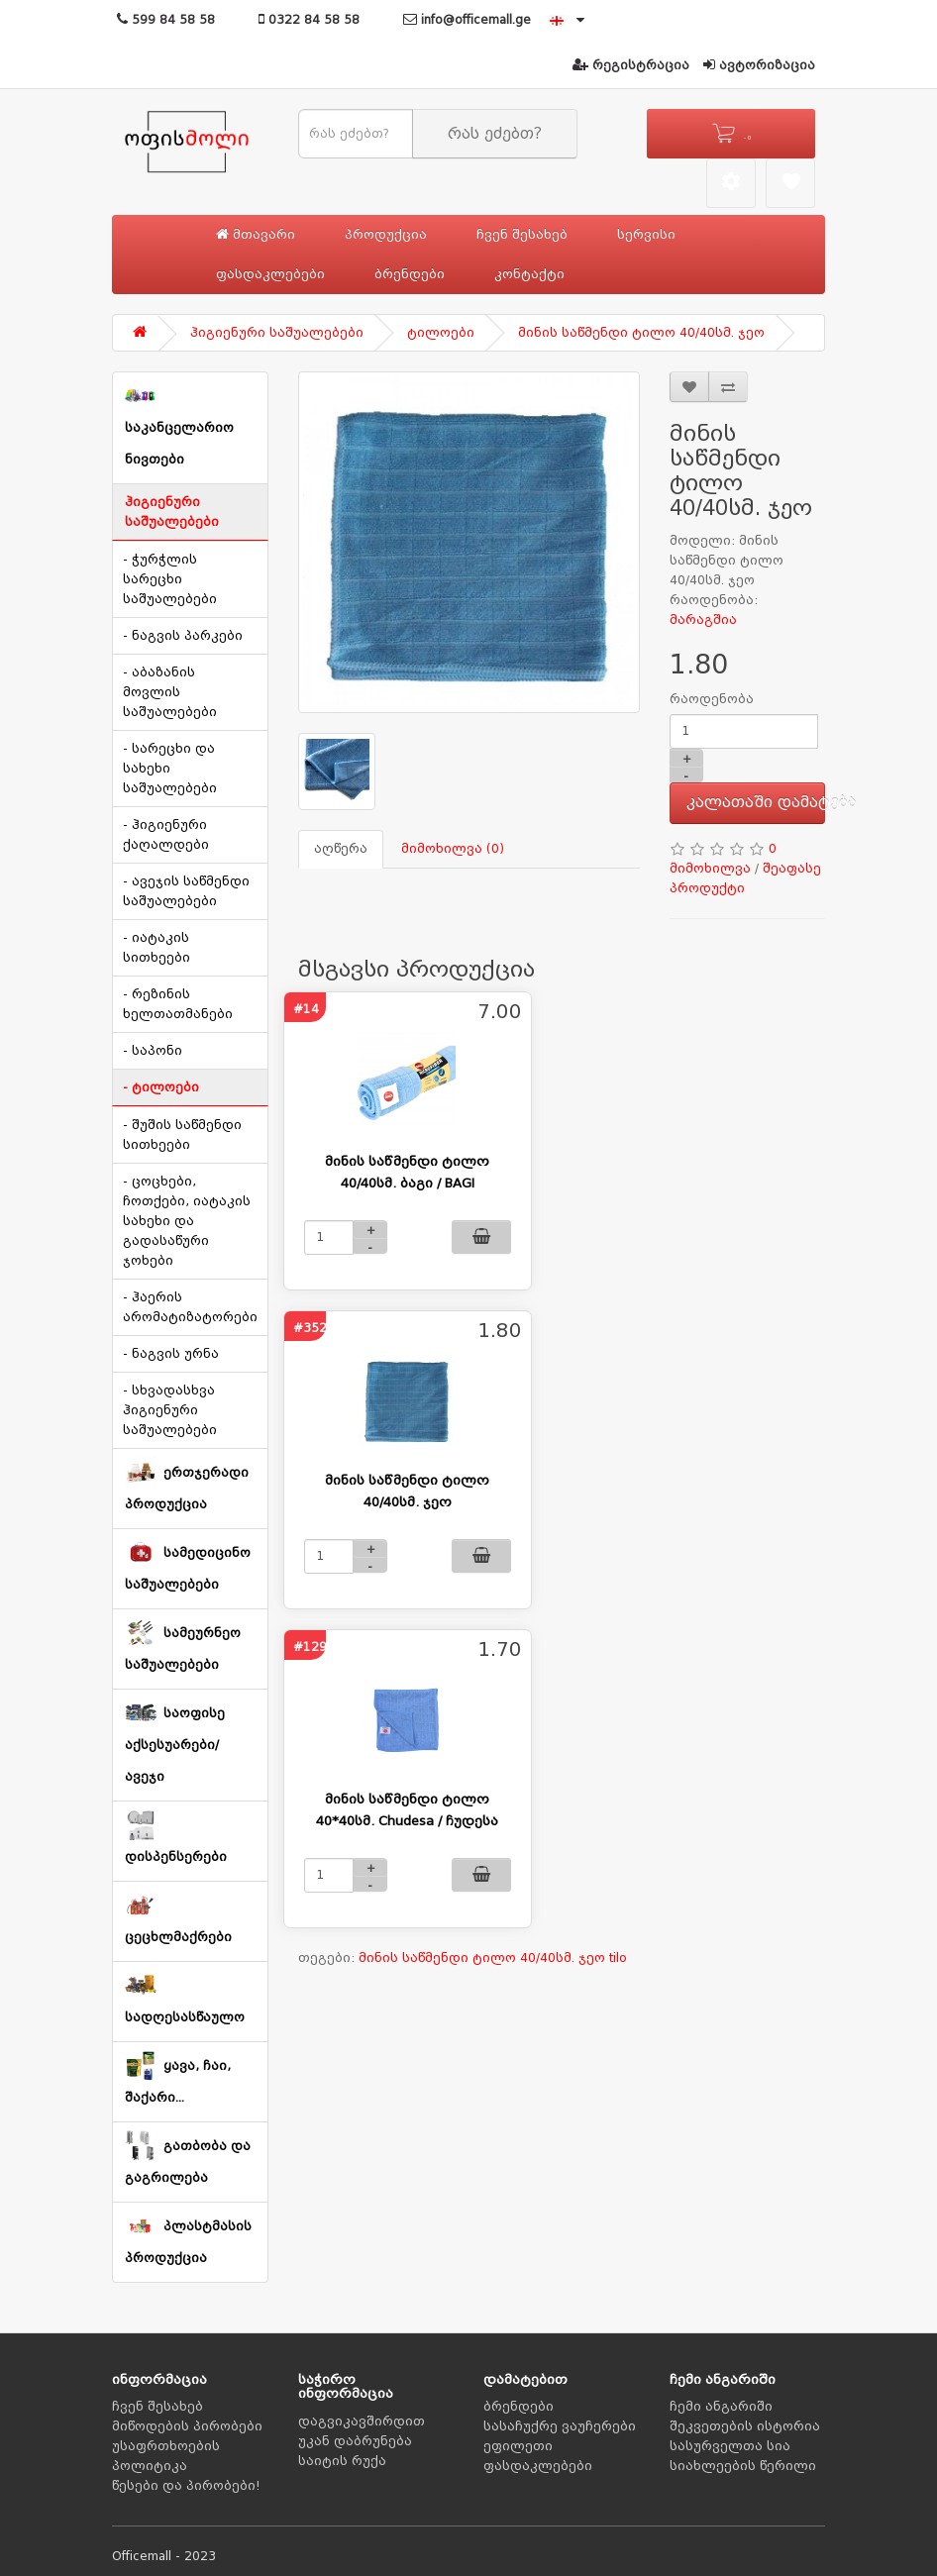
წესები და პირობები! (186, 2486)
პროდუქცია (386, 235)
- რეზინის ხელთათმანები (178, 1004)
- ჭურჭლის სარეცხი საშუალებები (170, 579)
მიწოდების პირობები (187, 2426)
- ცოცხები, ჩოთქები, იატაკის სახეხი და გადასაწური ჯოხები (187, 1221)
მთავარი (255, 234)
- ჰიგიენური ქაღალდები (166, 835)
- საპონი (152, 1051)
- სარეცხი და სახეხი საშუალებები (170, 768)
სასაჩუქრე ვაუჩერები (559, 2426)
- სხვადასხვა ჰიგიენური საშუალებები (170, 1410)
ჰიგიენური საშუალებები (277, 333)
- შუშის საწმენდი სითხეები (182, 1135)
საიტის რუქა (342, 2461)
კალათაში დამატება (756, 802)
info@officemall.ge (467, 20)
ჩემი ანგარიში (721, 2407)
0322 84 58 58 (309, 20)
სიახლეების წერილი (743, 2466)
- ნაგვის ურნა (171, 1354)
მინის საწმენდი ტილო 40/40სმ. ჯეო (641, 333)
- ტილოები (161, 1087)
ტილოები (440, 333)
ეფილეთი (518, 2446)
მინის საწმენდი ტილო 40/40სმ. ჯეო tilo (493, 1958)
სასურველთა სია (730, 2446)
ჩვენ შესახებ (522, 235)
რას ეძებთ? (495, 134)
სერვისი (646, 235)
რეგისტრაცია (631, 65)
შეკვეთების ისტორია (745, 2426)
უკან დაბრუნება (355, 2441)
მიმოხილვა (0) (452, 849)
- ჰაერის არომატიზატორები (190, 1307)
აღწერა (340, 849)
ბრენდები (409, 274)
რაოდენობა (712, 699)
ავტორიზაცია (759, 65)
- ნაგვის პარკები (183, 636)
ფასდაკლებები (270, 274)
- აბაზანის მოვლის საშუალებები (170, 692)
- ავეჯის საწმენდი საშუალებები (186, 891)
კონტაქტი (529, 274)
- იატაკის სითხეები (156, 948)
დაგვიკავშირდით (361, 2421)
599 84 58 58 (166, 20)
